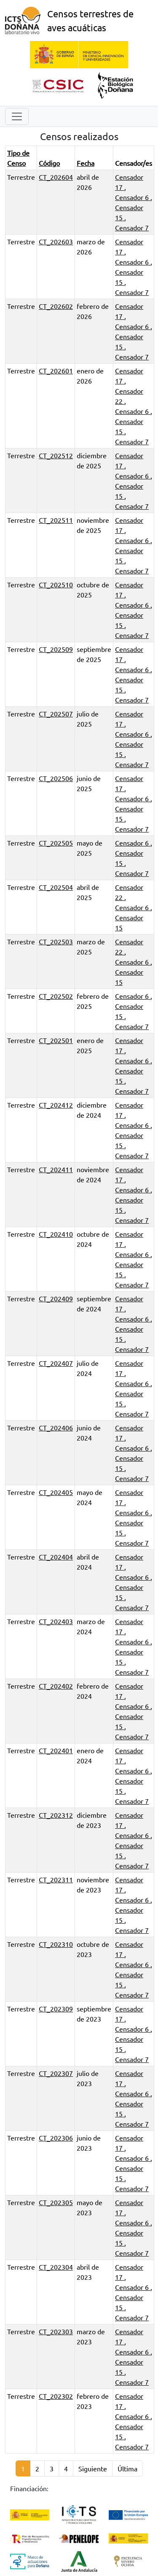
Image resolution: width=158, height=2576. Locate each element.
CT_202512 (56, 455)
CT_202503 (56, 941)
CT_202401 (56, 1750)
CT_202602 (56, 306)
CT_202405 (56, 1492)
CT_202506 (56, 778)
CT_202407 (56, 1363)
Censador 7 (132, 227)
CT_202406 (56, 1427)
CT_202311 (56, 1879)
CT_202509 (56, 649)
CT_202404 (56, 1556)
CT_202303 (56, 2331)
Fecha (85, 163)
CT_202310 (56, 1944)
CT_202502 (56, 996)
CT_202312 (56, 1815)
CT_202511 (56, 520)
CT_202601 (56, 370)
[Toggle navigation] (17, 116)
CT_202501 (56, 1040)
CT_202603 (56, 241)
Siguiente (92, 2468)
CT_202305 (56, 2202)
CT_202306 (56, 2137)
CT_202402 (56, 1685)
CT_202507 (56, 713)
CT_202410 (56, 1234)
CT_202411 (56, 1169)
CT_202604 (56, 177)
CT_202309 (56, 2008)
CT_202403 (56, 1621)
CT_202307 (56, 2073)
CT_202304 (56, 2266)
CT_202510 (56, 584)
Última (127, 2468)
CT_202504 (56, 887)
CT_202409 (56, 1298)
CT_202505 (56, 842)
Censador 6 (132, 197)
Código (49, 163)
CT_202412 (56, 1104)
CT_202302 (56, 2396)
